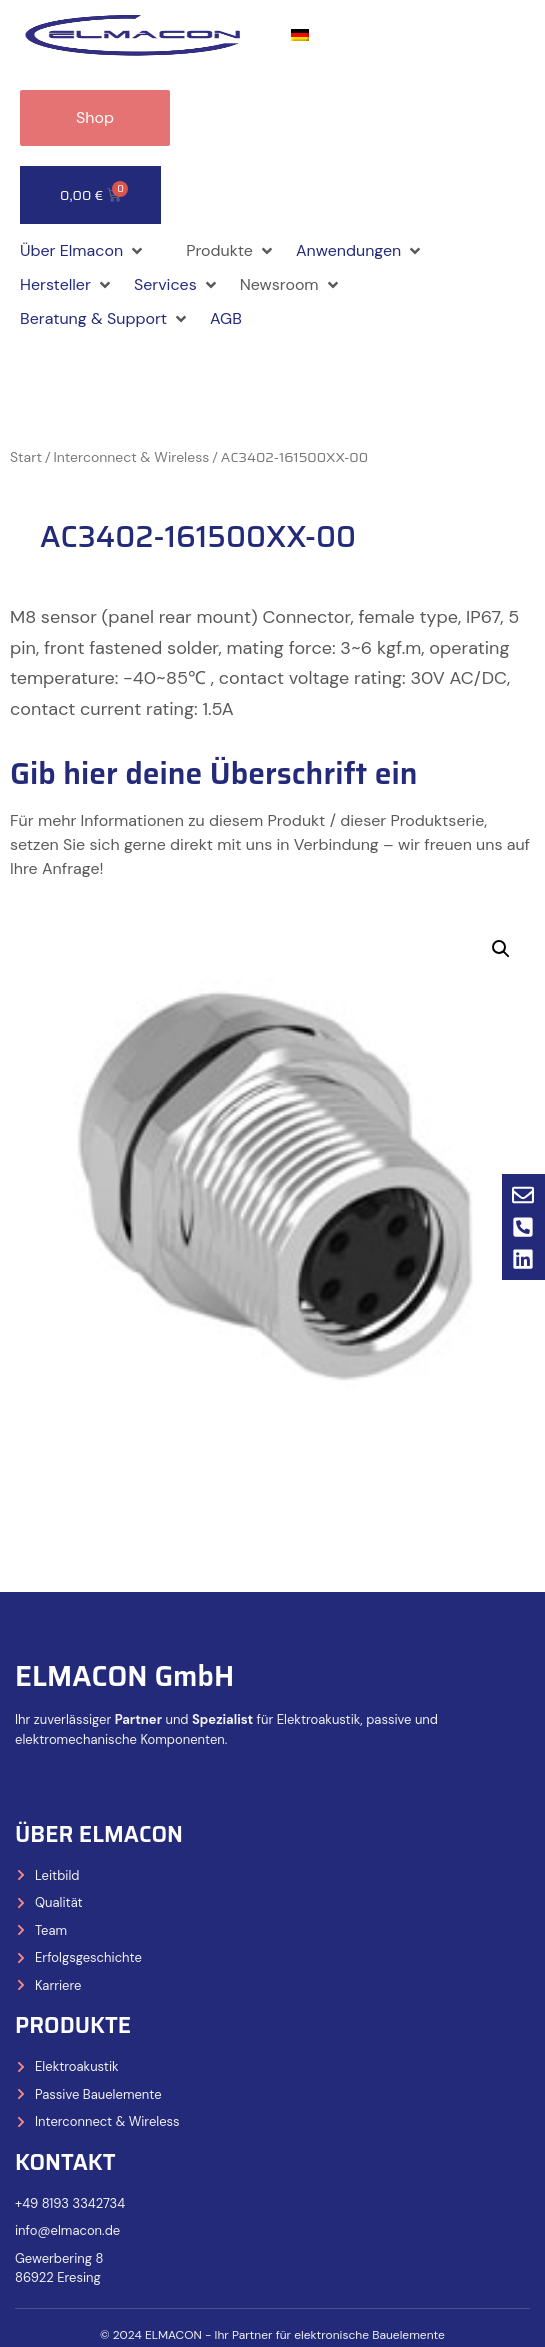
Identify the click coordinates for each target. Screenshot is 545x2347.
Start (26, 457)
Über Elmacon (99, 1834)
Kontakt (65, 2162)
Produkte (73, 2025)
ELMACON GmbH (124, 1676)
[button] (83, 251)
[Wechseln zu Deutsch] (300, 35)
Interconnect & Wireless (132, 457)
